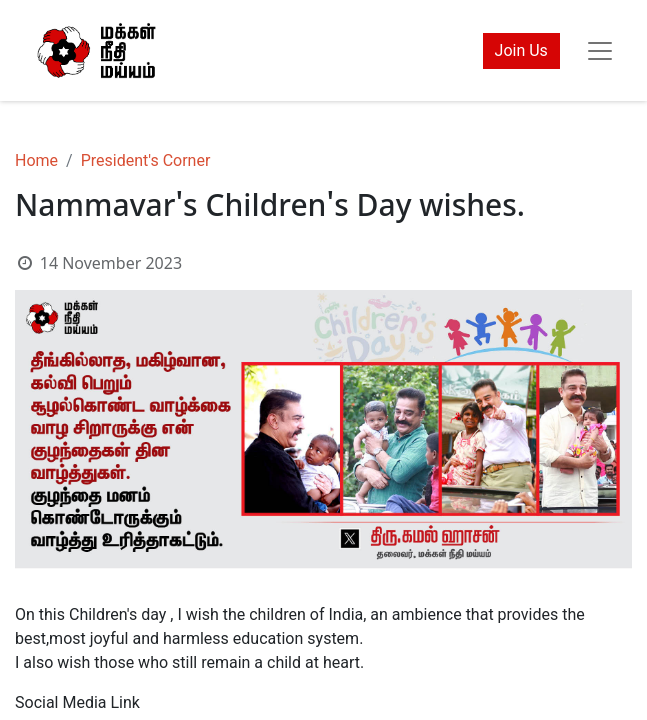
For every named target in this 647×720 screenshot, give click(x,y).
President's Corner (146, 160)
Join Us (521, 50)
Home (36, 160)
